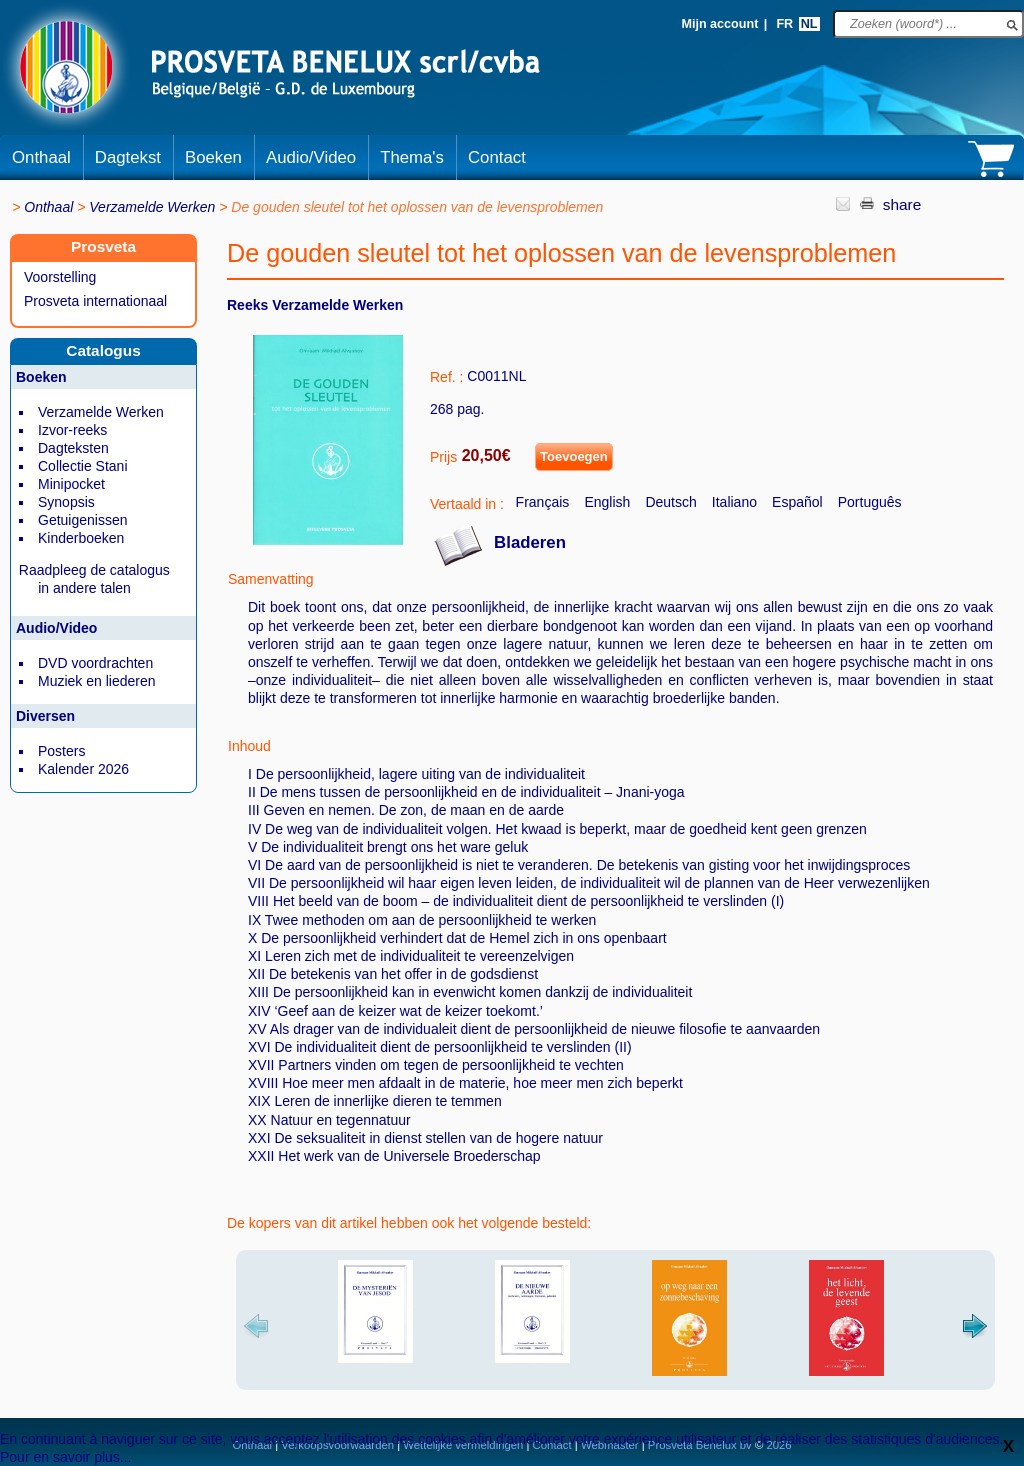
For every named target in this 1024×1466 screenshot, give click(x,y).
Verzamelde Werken (152, 207)
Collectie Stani (83, 466)
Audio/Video (311, 157)
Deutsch (670, 502)
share (902, 204)
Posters (61, 751)
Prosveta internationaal (95, 301)
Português (870, 502)
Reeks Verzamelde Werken (315, 305)
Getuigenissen (83, 520)
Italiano (734, 502)
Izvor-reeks (72, 430)
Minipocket (71, 484)
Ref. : (446, 377)
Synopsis (66, 502)
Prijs (443, 457)
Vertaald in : (467, 504)
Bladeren (530, 542)
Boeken (213, 157)
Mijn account (719, 24)
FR (784, 24)
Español (797, 502)
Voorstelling (60, 277)
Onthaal (41, 157)
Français (543, 502)
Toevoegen (574, 456)
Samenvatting (271, 579)
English (607, 502)
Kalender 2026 (83, 769)
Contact (497, 157)
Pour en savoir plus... (66, 1457)
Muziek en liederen (97, 681)
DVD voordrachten (95, 663)
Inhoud (249, 746)
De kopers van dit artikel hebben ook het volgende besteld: (409, 1223)
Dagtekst (128, 157)
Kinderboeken (81, 538)
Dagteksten (73, 448)
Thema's (412, 157)
